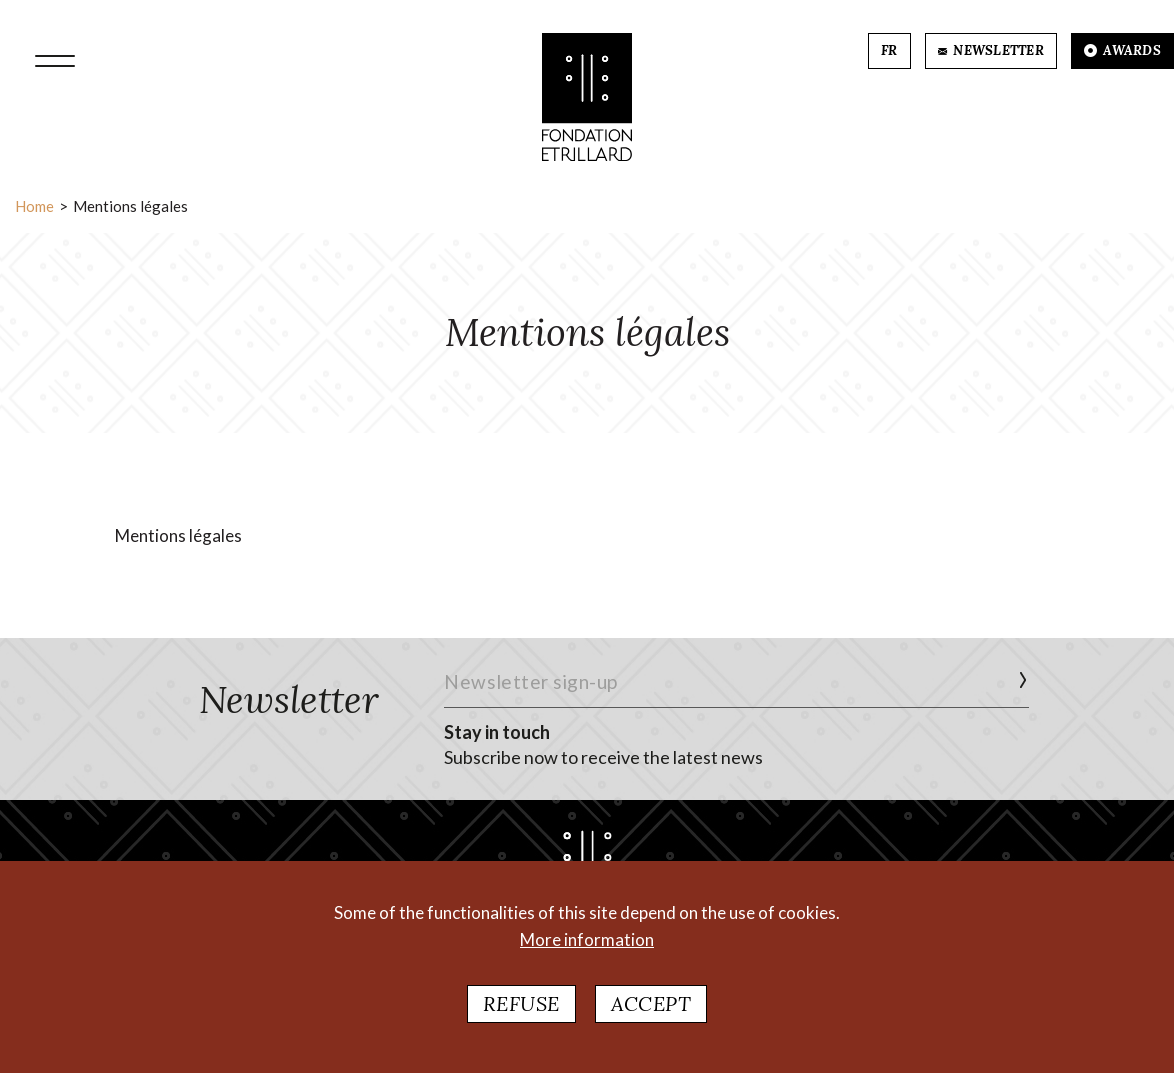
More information (587, 939)
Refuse (521, 1003)
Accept (651, 1003)
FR (889, 50)
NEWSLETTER (991, 50)
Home (34, 206)
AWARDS (1122, 50)
